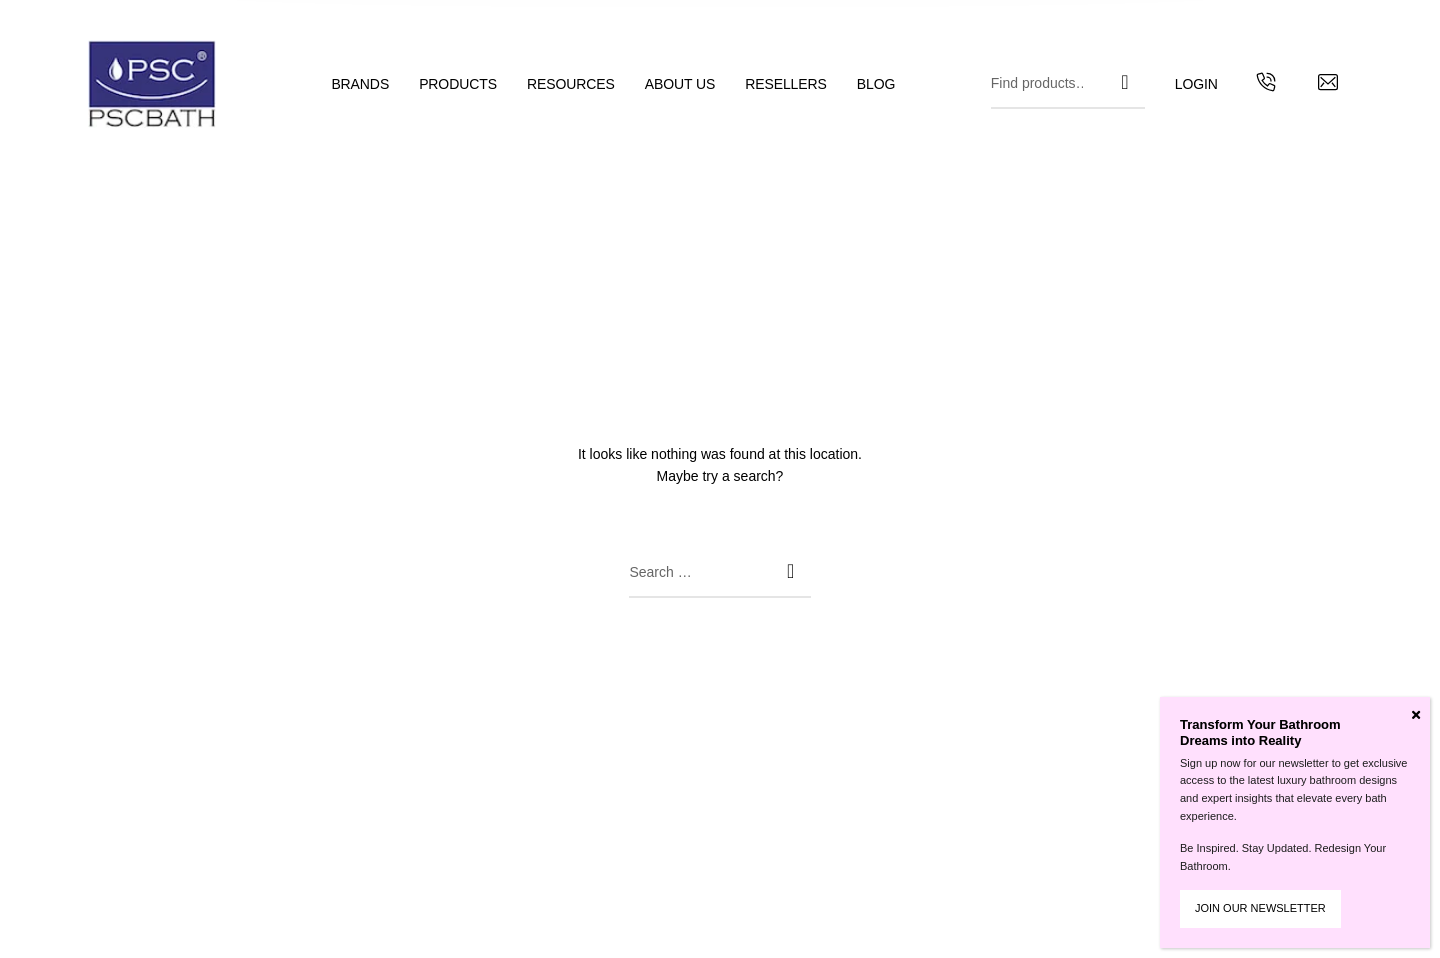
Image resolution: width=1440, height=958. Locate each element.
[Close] (1416, 715)
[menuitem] (375, 84)
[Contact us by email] (1328, 85)
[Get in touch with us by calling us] (1266, 85)
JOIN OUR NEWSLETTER (1260, 908)
